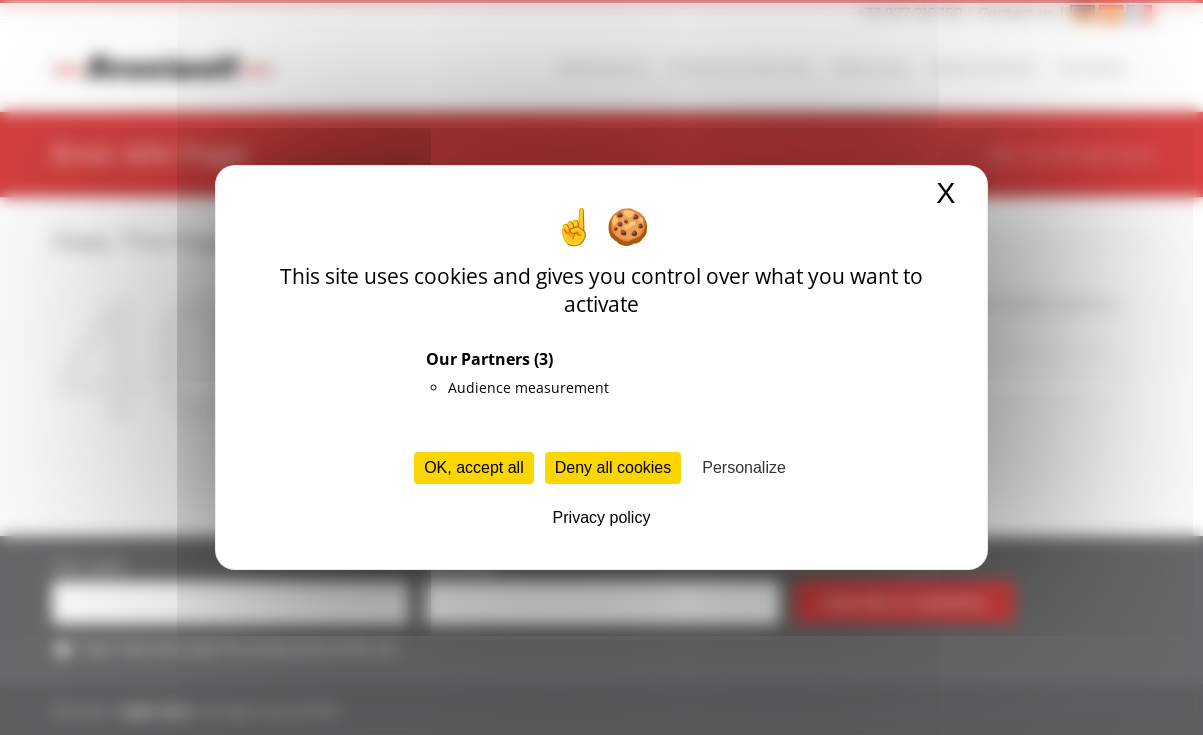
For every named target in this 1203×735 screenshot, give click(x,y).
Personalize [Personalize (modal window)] (744, 467)
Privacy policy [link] (602, 517)
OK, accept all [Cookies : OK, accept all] (474, 467)
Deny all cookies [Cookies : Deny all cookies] (613, 467)
